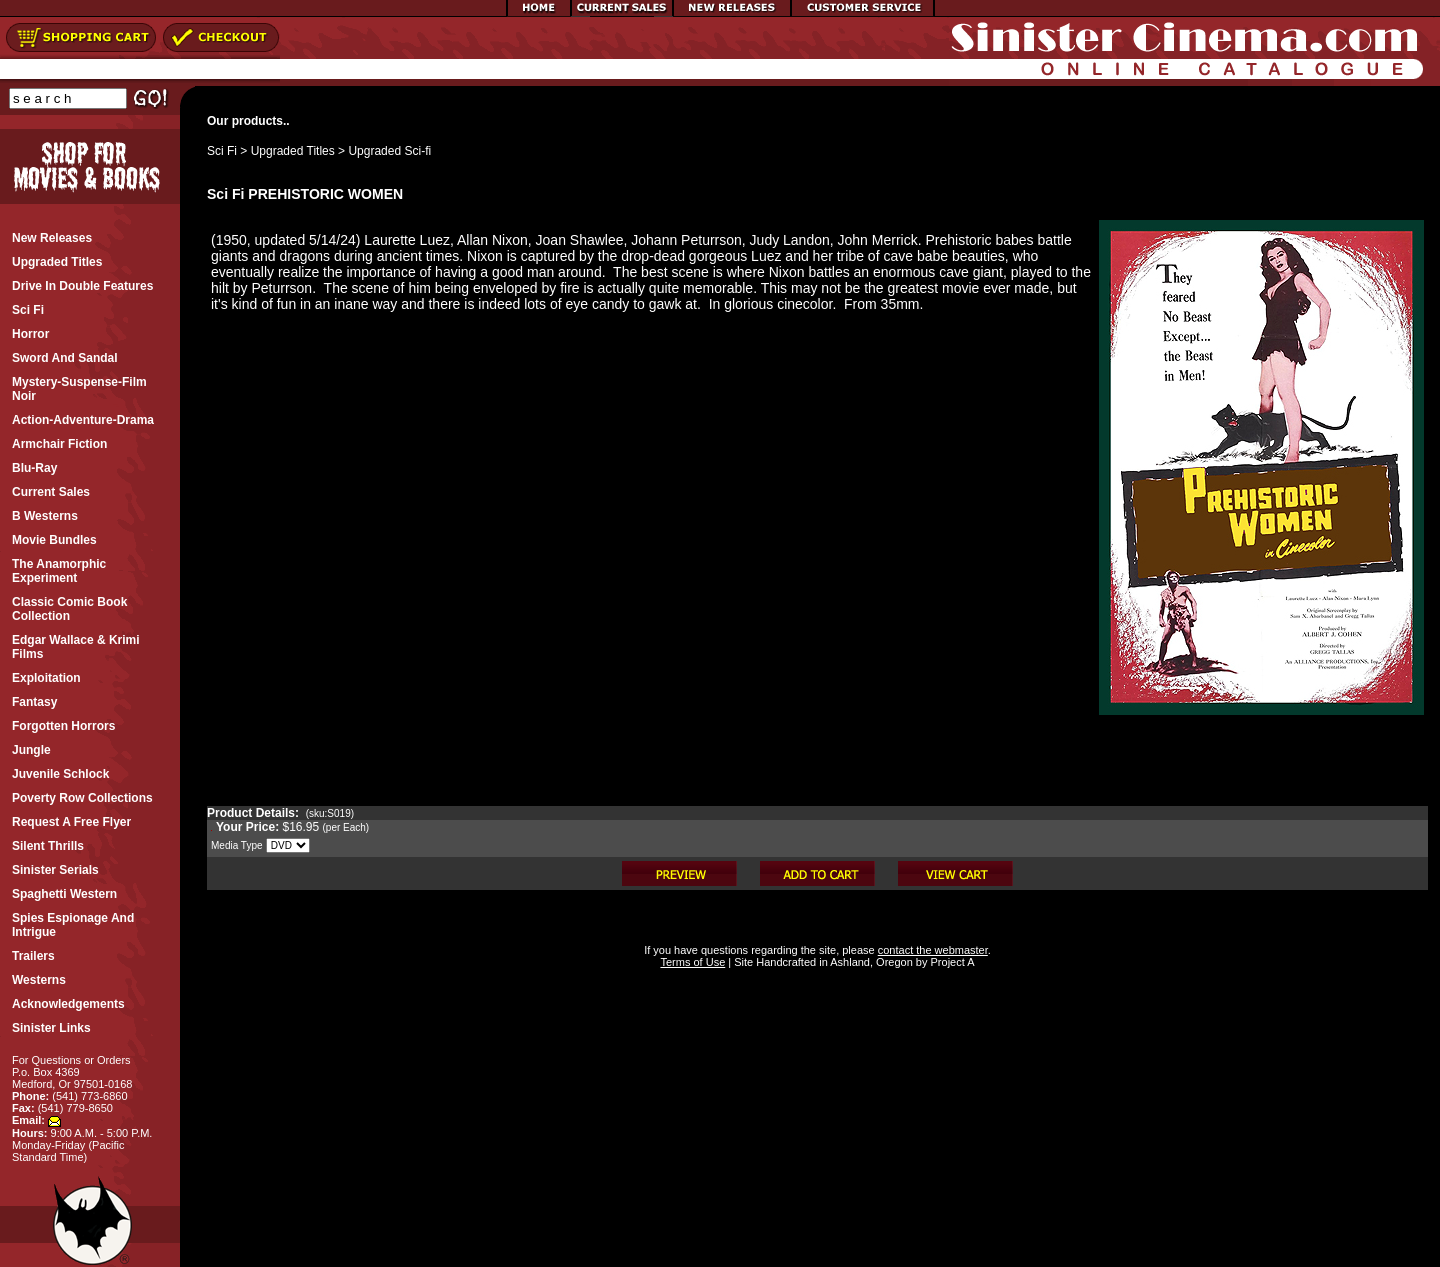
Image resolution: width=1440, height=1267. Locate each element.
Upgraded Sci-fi (389, 151)
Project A (950, 962)
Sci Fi (222, 151)
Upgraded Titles (293, 151)
